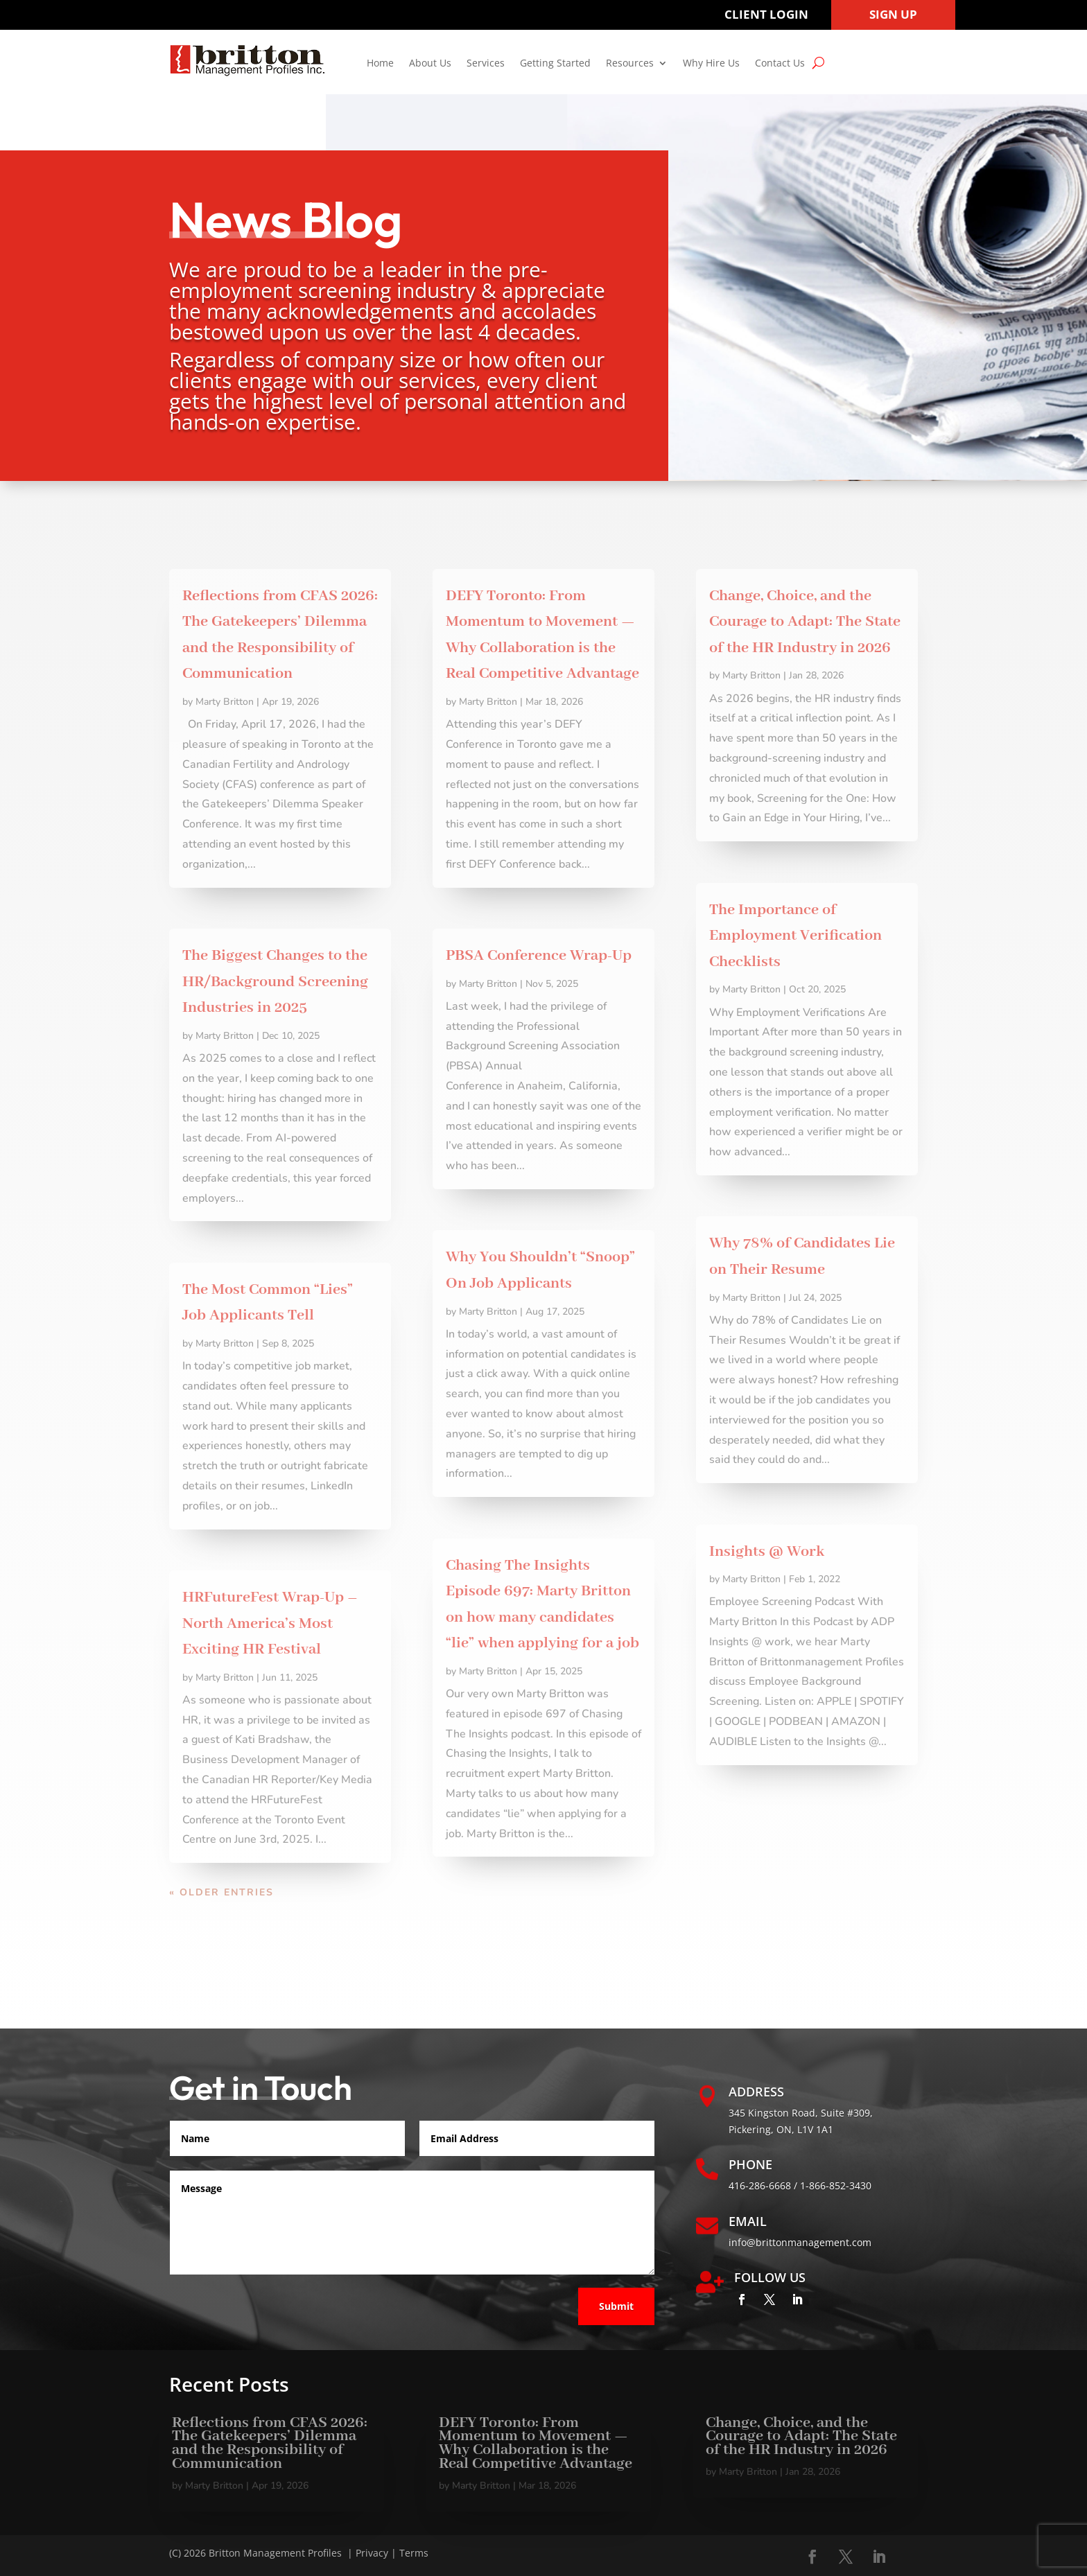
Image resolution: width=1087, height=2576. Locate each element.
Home (380, 63)
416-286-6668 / (764, 2185)
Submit (616, 2306)
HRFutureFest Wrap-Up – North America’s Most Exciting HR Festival (270, 1623)
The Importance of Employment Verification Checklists (795, 936)
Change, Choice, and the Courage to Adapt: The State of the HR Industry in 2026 (805, 622)
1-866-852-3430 (835, 2185)
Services (486, 63)
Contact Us (780, 63)
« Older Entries (221, 1892)
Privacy (372, 2552)
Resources (630, 63)
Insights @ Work (766, 1551)
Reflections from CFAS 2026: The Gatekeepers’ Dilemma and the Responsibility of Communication (269, 2443)
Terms (413, 2552)
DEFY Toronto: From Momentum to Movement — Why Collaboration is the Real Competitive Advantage (535, 2443)
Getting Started (555, 63)
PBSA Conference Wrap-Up (539, 955)
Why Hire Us (711, 63)
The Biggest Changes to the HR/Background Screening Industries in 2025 (275, 981)
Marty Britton (224, 701)
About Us (430, 63)
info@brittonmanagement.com (800, 2242)
